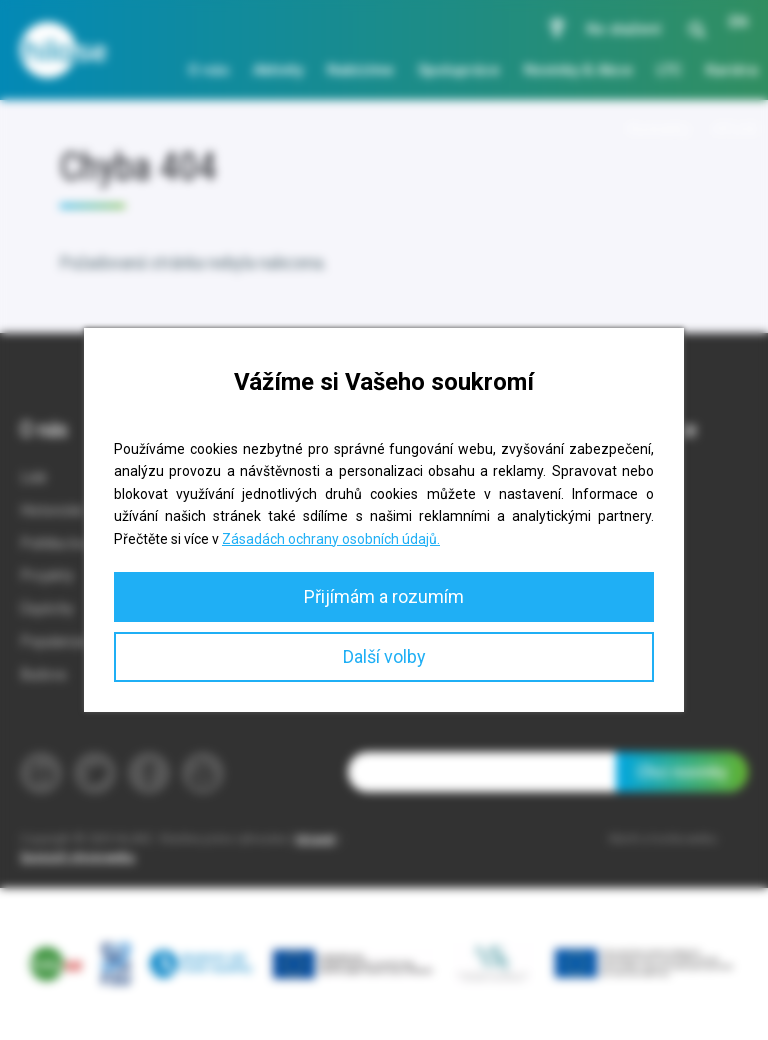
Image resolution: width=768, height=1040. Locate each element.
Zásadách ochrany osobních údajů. (331, 539)
